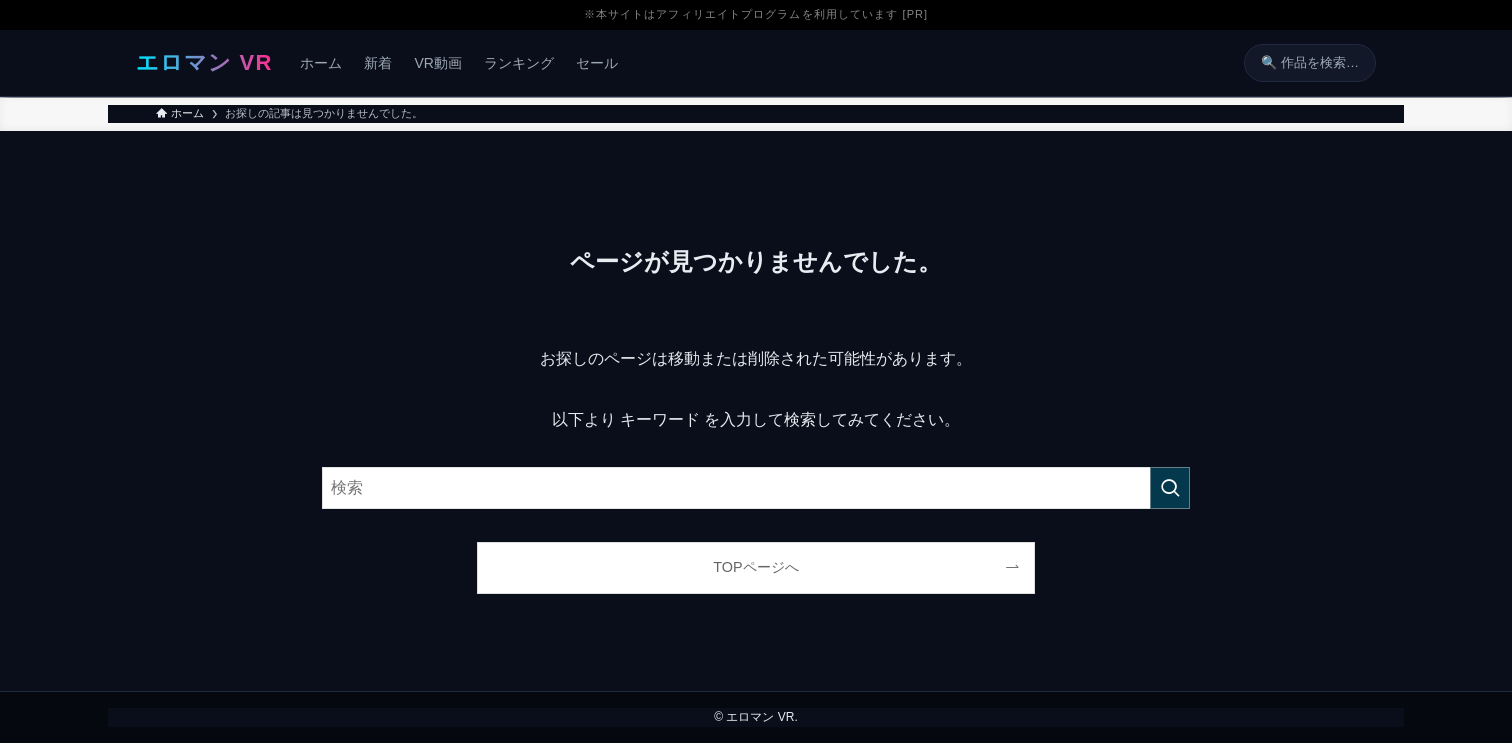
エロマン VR (204, 62)
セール (597, 63)
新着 (378, 63)
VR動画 (437, 63)
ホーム (321, 63)
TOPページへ (755, 567)
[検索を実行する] (1170, 488)
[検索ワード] (756, 488)
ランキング (519, 63)
